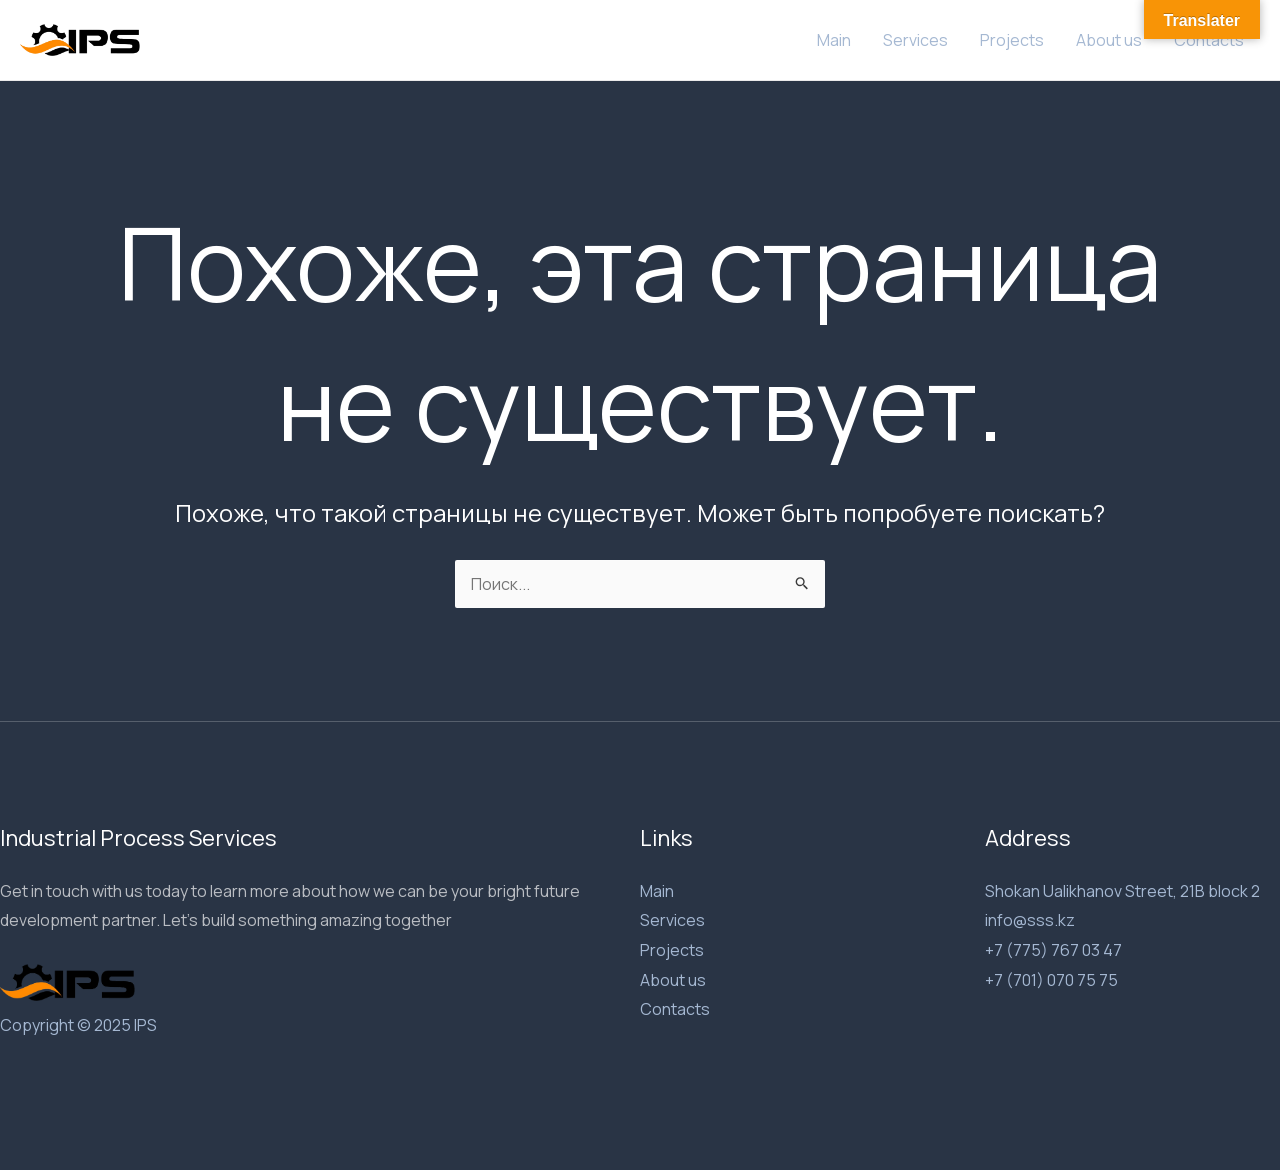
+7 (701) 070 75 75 (1051, 980)
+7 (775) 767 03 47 (1053, 950)
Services (915, 40)
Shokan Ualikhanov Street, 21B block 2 (1122, 891)
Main (834, 40)
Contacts (1209, 40)
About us (1109, 40)
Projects (1012, 40)
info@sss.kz (1030, 920)
